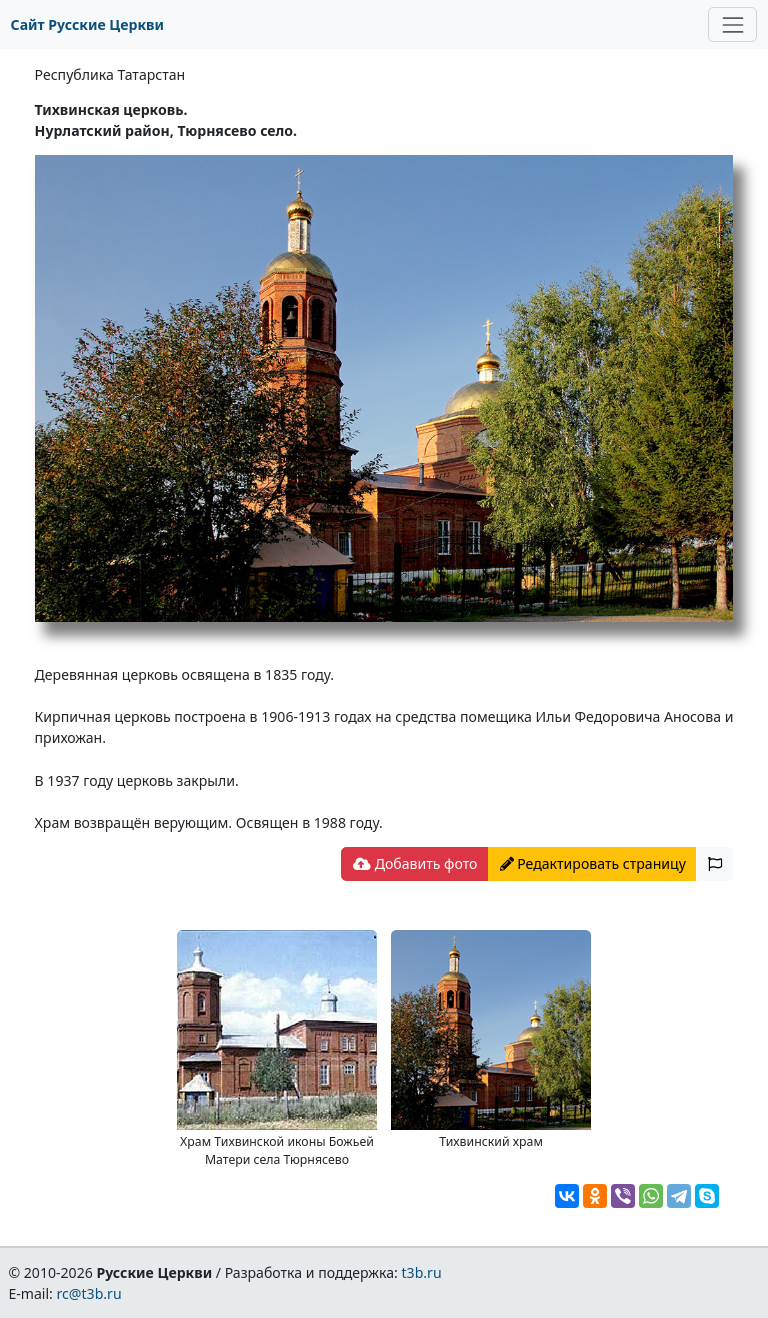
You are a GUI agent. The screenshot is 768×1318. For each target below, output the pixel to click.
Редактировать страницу (593, 863)
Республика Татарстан (110, 74)
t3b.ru (422, 1272)
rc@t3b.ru (89, 1293)
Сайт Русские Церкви (87, 24)
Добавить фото (415, 863)
